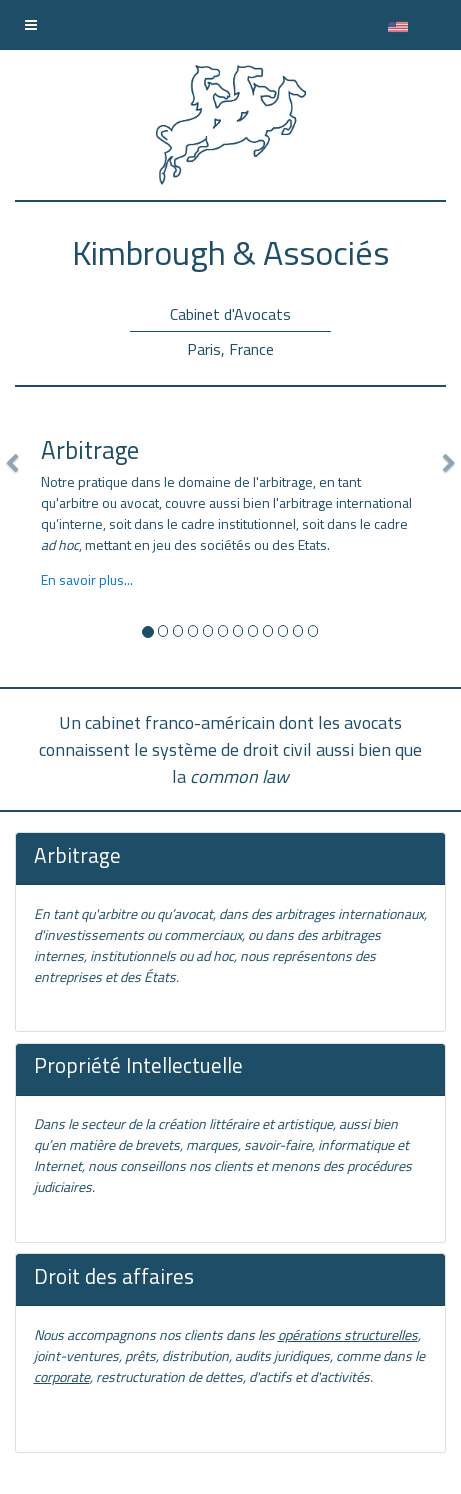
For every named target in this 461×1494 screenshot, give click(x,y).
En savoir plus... (87, 579)
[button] (11, 542)
